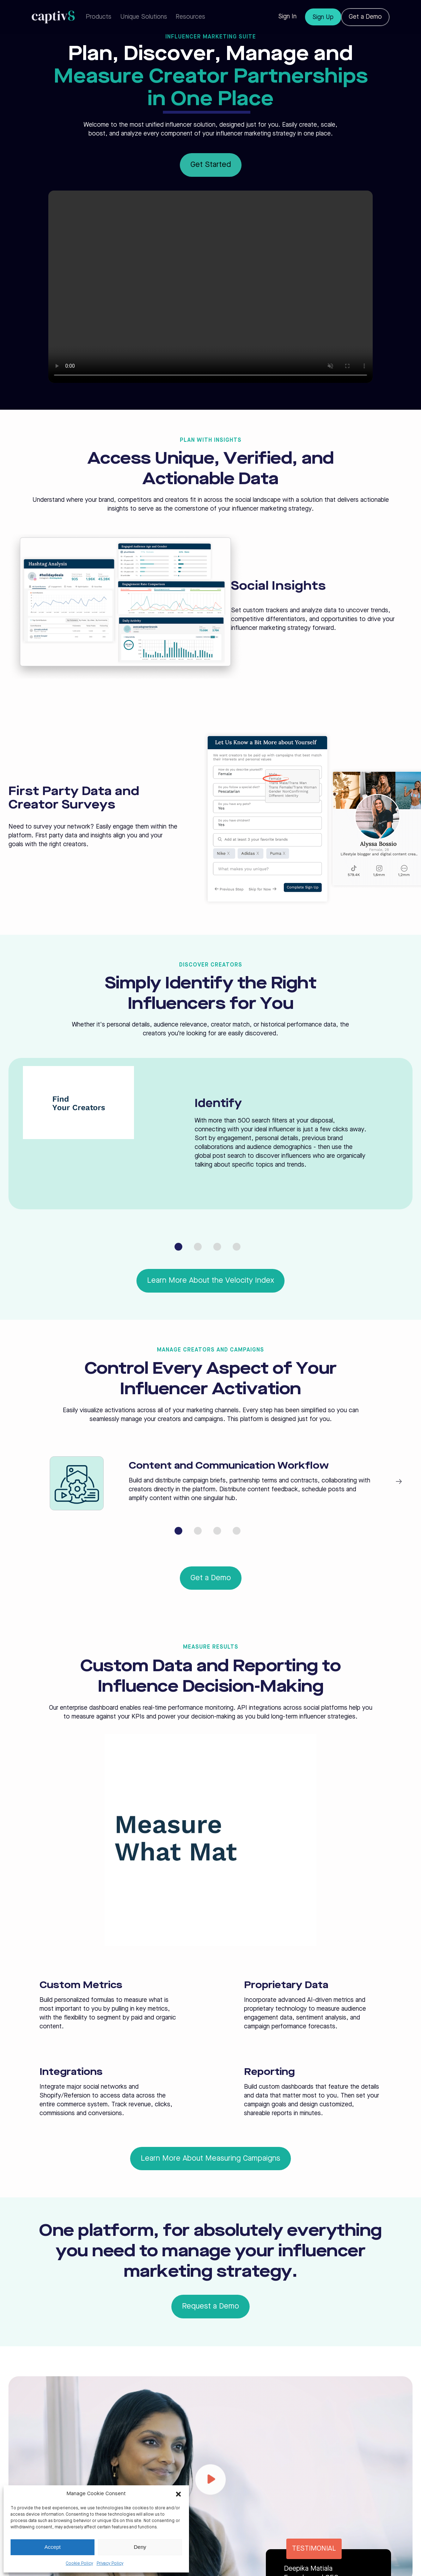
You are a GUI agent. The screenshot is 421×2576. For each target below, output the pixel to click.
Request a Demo (210, 2306)
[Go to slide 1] (178, 1247)
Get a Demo (365, 17)
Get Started (210, 165)
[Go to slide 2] (198, 1247)
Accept (52, 2547)
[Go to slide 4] (236, 1247)
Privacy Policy (110, 2564)
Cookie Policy (79, 2564)
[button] (178, 2494)
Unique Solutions (143, 17)
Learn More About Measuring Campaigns (210, 2158)
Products (98, 17)
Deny (140, 2547)
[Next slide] (399, 1481)
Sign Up (323, 17)
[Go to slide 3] (217, 1247)
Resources (190, 17)
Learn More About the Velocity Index (210, 1280)
